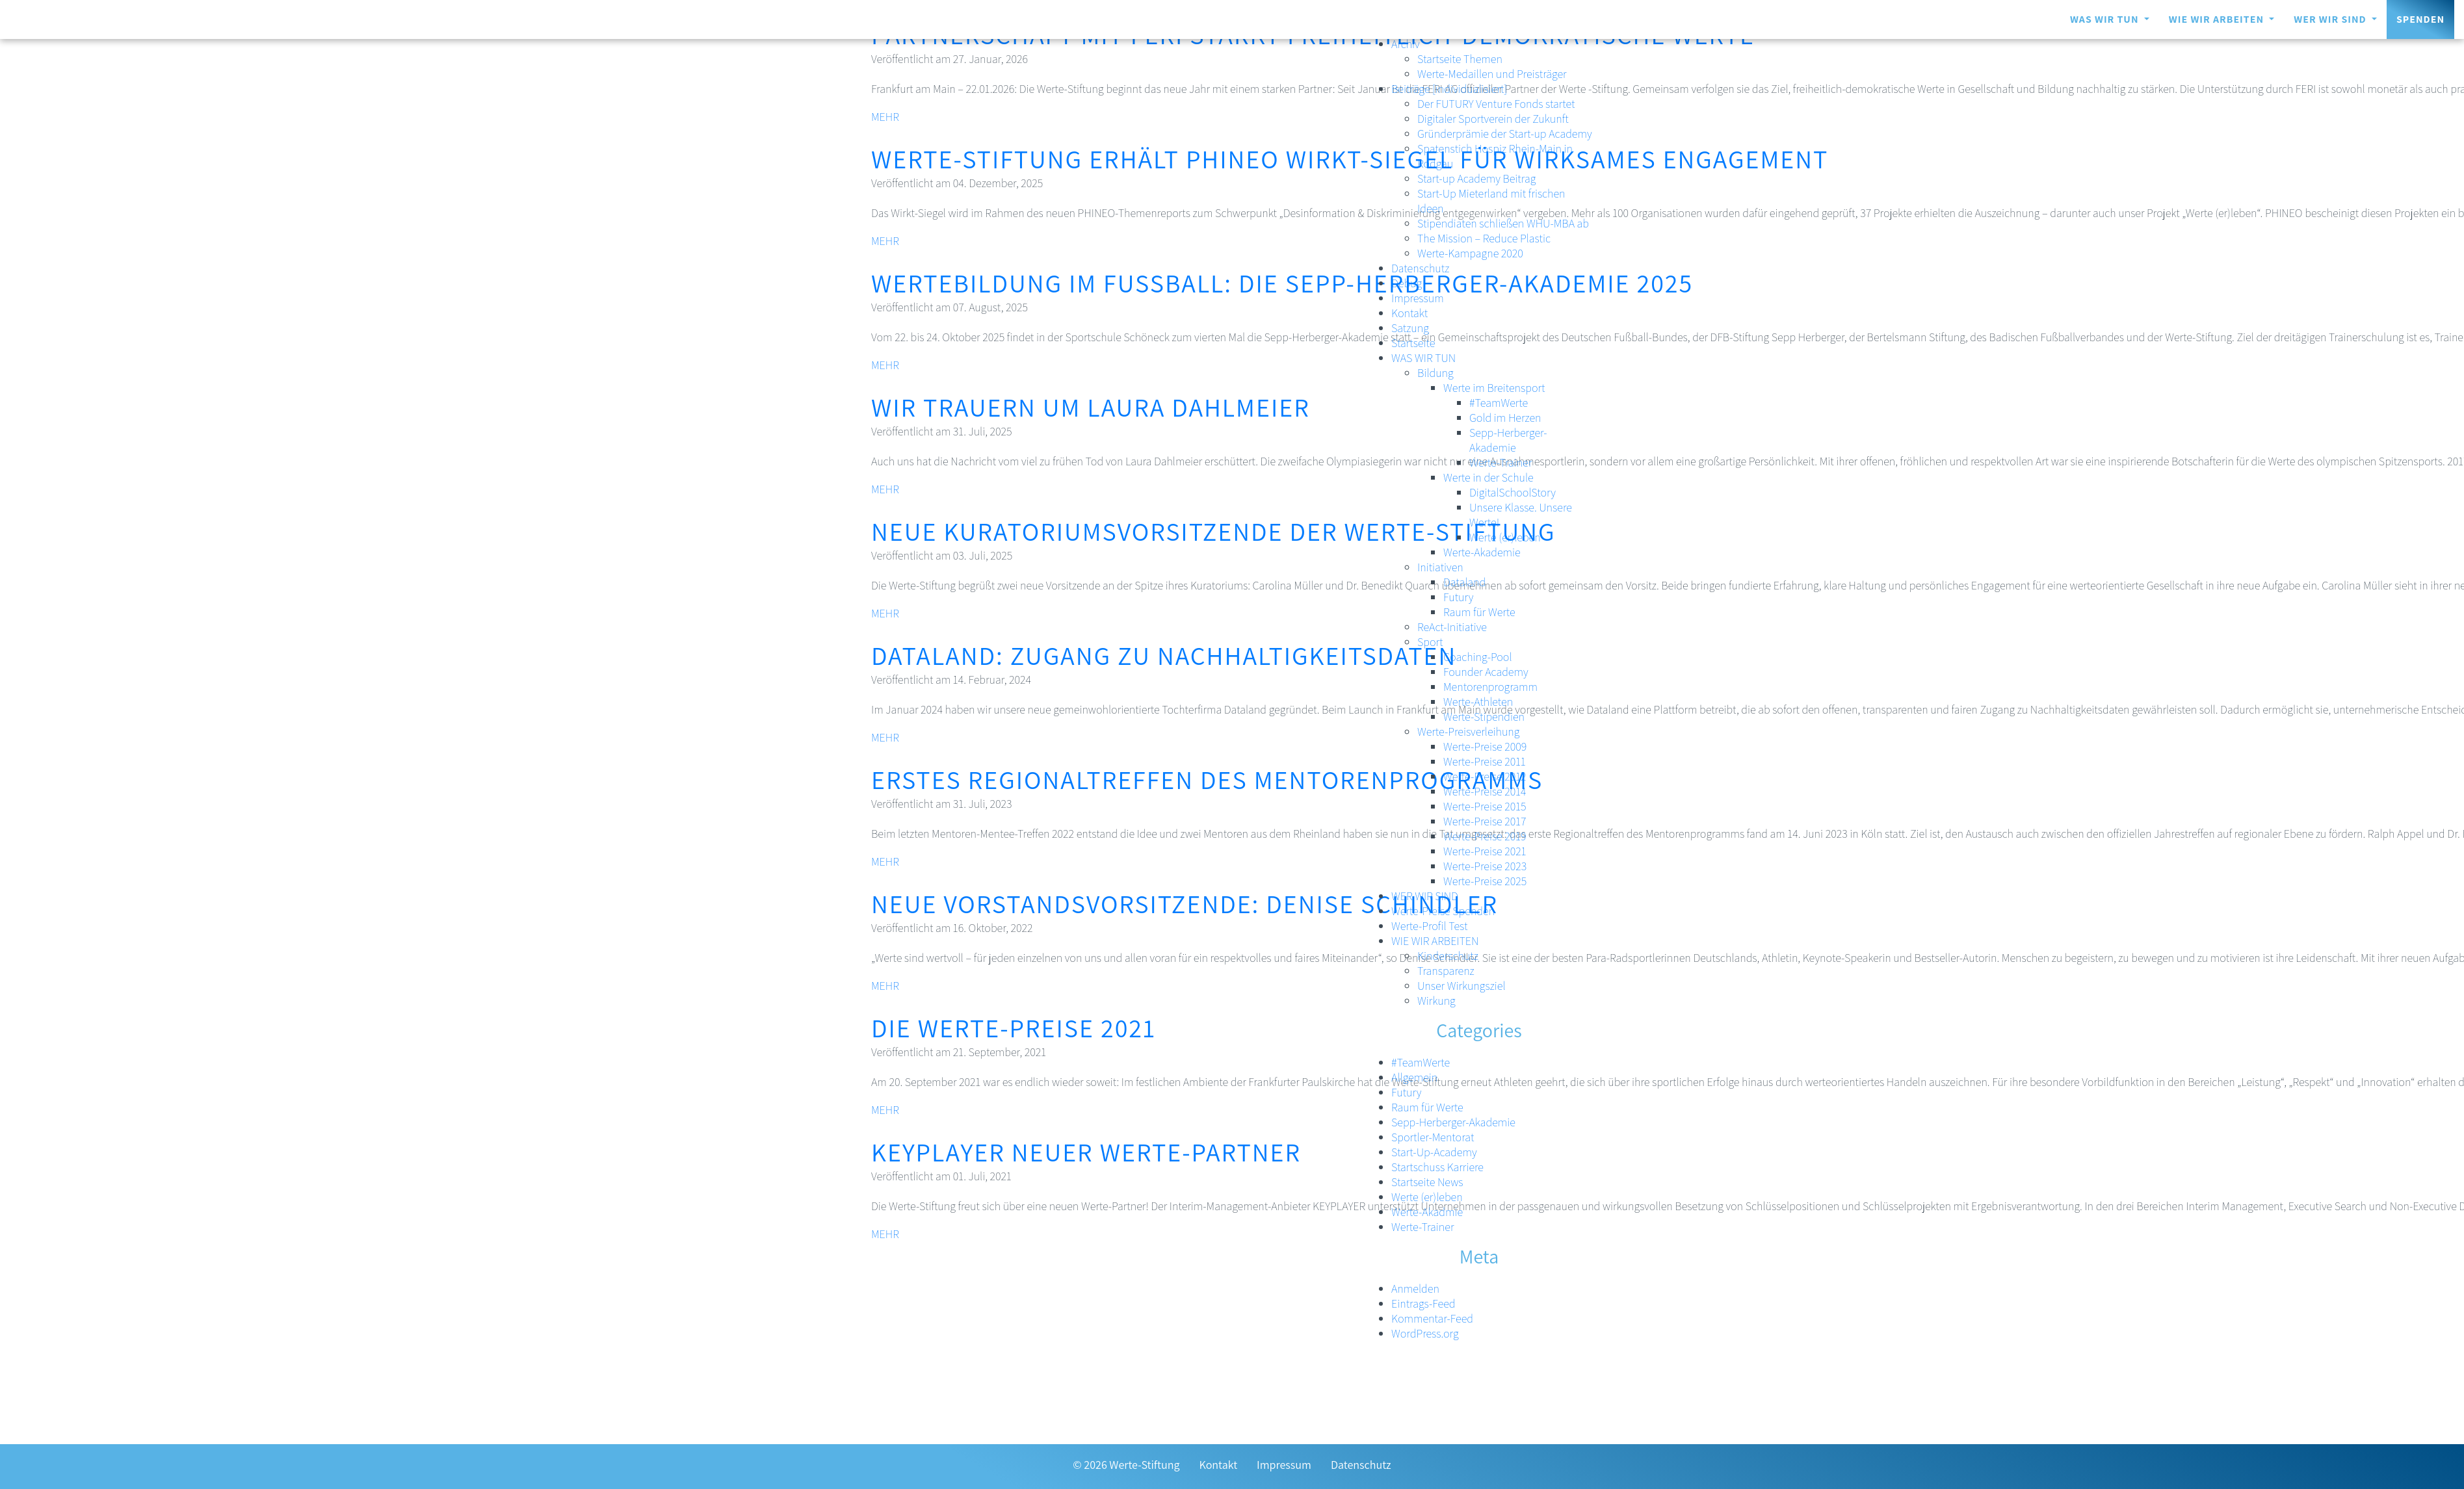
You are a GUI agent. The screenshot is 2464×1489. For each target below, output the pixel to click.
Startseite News (1427, 1181)
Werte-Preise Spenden (1443, 910)
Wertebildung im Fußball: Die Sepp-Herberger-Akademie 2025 (1282, 283)
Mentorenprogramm (1490, 686)
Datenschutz (1420, 268)
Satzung (1410, 327)
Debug (1406, 283)
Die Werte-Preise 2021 (1013, 1027)
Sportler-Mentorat (1432, 1137)
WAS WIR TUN (2106, 19)
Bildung (1435, 372)
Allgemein (1414, 1077)
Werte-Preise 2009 (1485, 746)
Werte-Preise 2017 (1485, 821)
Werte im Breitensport (1494, 387)
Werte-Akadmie (1427, 1211)
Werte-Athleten (1478, 701)
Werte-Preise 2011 (1484, 761)
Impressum (1417, 298)
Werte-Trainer (1500, 462)
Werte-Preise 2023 (1485, 866)
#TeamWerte (1498, 402)
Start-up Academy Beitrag (1476, 178)
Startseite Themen (1459, 58)
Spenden (2420, 19)
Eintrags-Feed (1423, 1303)
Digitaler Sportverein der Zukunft (1493, 118)
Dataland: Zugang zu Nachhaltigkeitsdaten (1163, 655)
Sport (1430, 641)
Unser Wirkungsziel (1461, 985)
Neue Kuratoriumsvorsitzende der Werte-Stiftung (1213, 531)
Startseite (1413, 342)
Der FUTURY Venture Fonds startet (1496, 103)
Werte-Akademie (1482, 552)
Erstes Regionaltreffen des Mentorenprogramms (1207, 779)
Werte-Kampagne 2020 (1470, 253)
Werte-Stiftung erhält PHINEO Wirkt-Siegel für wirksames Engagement (1349, 158)
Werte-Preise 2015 (1485, 806)
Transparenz (1445, 970)
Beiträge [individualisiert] (1449, 88)
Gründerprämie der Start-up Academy (1504, 133)
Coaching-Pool (1477, 656)
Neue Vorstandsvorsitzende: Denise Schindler (1184, 903)
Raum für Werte (1479, 611)
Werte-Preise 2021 (1485, 851)
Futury (1458, 596)
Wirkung (1436, 1000)
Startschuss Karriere (1437, 1166)
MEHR (885, 116)
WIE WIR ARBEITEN (2217, 19)
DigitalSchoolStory (1512, 492)
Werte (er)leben (1505, 537)
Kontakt (1409, 312)
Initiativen (1440, 567)
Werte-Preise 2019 (1485, 836)
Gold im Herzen (1505, 417)
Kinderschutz (1447, 955)
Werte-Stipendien (1484, 716)
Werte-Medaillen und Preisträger (1492, 73)
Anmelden (1415, 1288)
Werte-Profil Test (1429, 925)
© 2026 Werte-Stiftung (1126, 1464)
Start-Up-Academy (1434, 1152)
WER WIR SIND (2331, 19)
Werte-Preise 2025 (1485, 881)
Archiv (1405, 43)
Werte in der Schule (1488, 477)
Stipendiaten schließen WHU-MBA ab (1503, 223)
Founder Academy (1485, 671)
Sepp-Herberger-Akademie (1508, 440)
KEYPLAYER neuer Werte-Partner (1086, 1152)
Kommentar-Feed (1432, 1318)
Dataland (1464, 582)
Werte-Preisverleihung (1468, 731)
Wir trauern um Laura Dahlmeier (1090, 407)
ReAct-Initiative (1452, 626)
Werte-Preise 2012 (1485, 776)
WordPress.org (1425, 1333)
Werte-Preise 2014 (1485, 791)
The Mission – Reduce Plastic (1484, 238)
